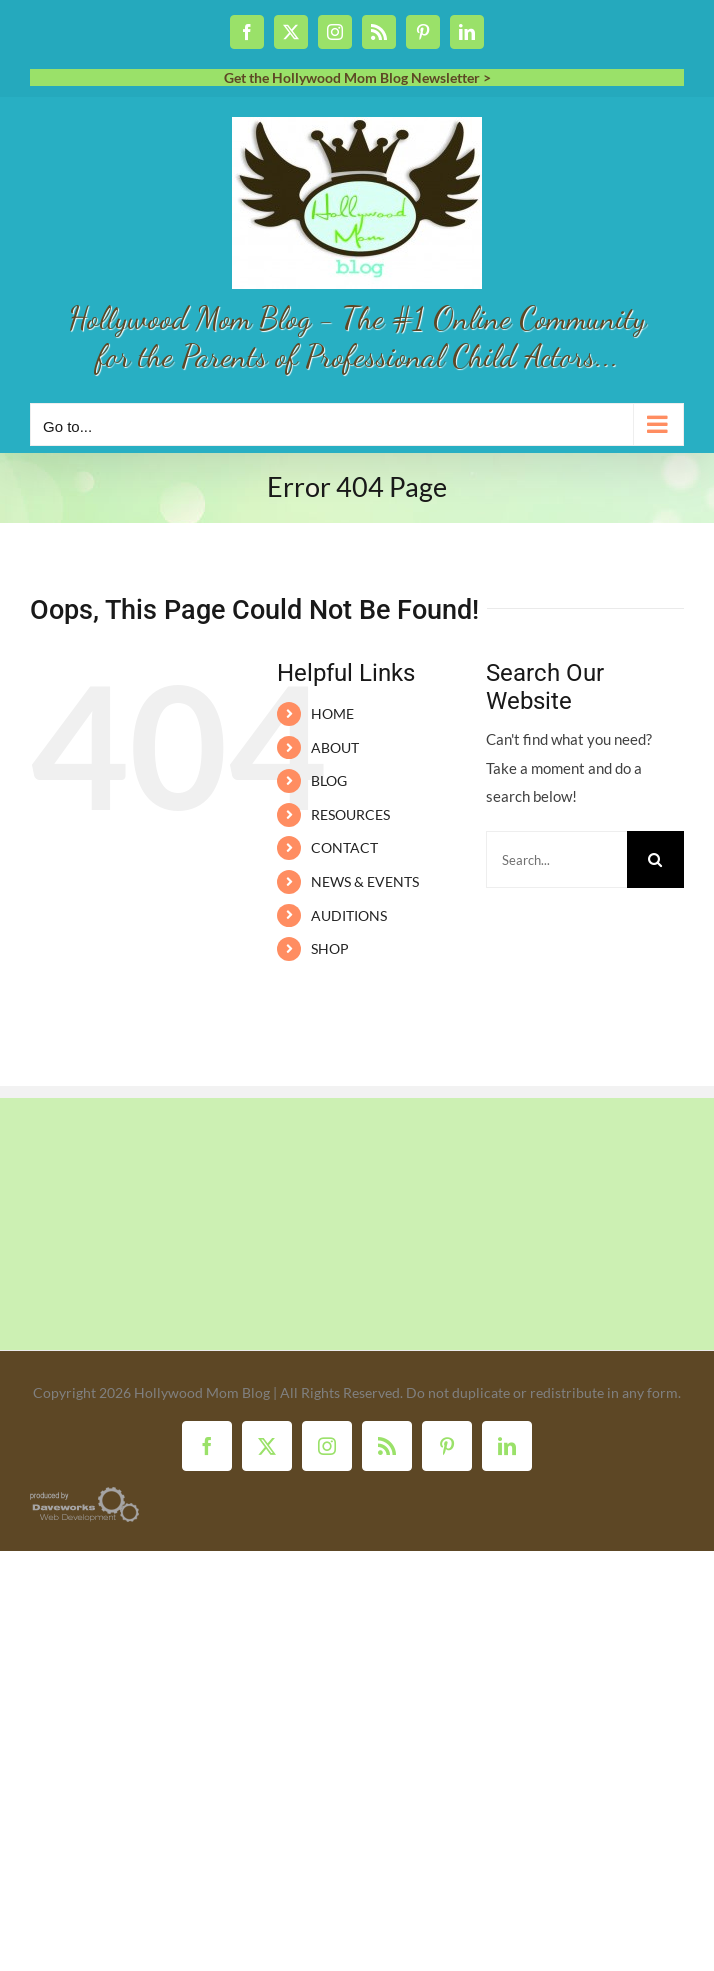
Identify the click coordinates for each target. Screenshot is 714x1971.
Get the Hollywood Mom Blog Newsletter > (357, 77)
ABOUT (335, 747)
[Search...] (556, 859)
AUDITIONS (349, 915)
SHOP (330, 948)
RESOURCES (350, 814)
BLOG (329, 780)
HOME (332, 713)
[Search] (655, 859)
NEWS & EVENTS (365, 881)
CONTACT (344, 847)
